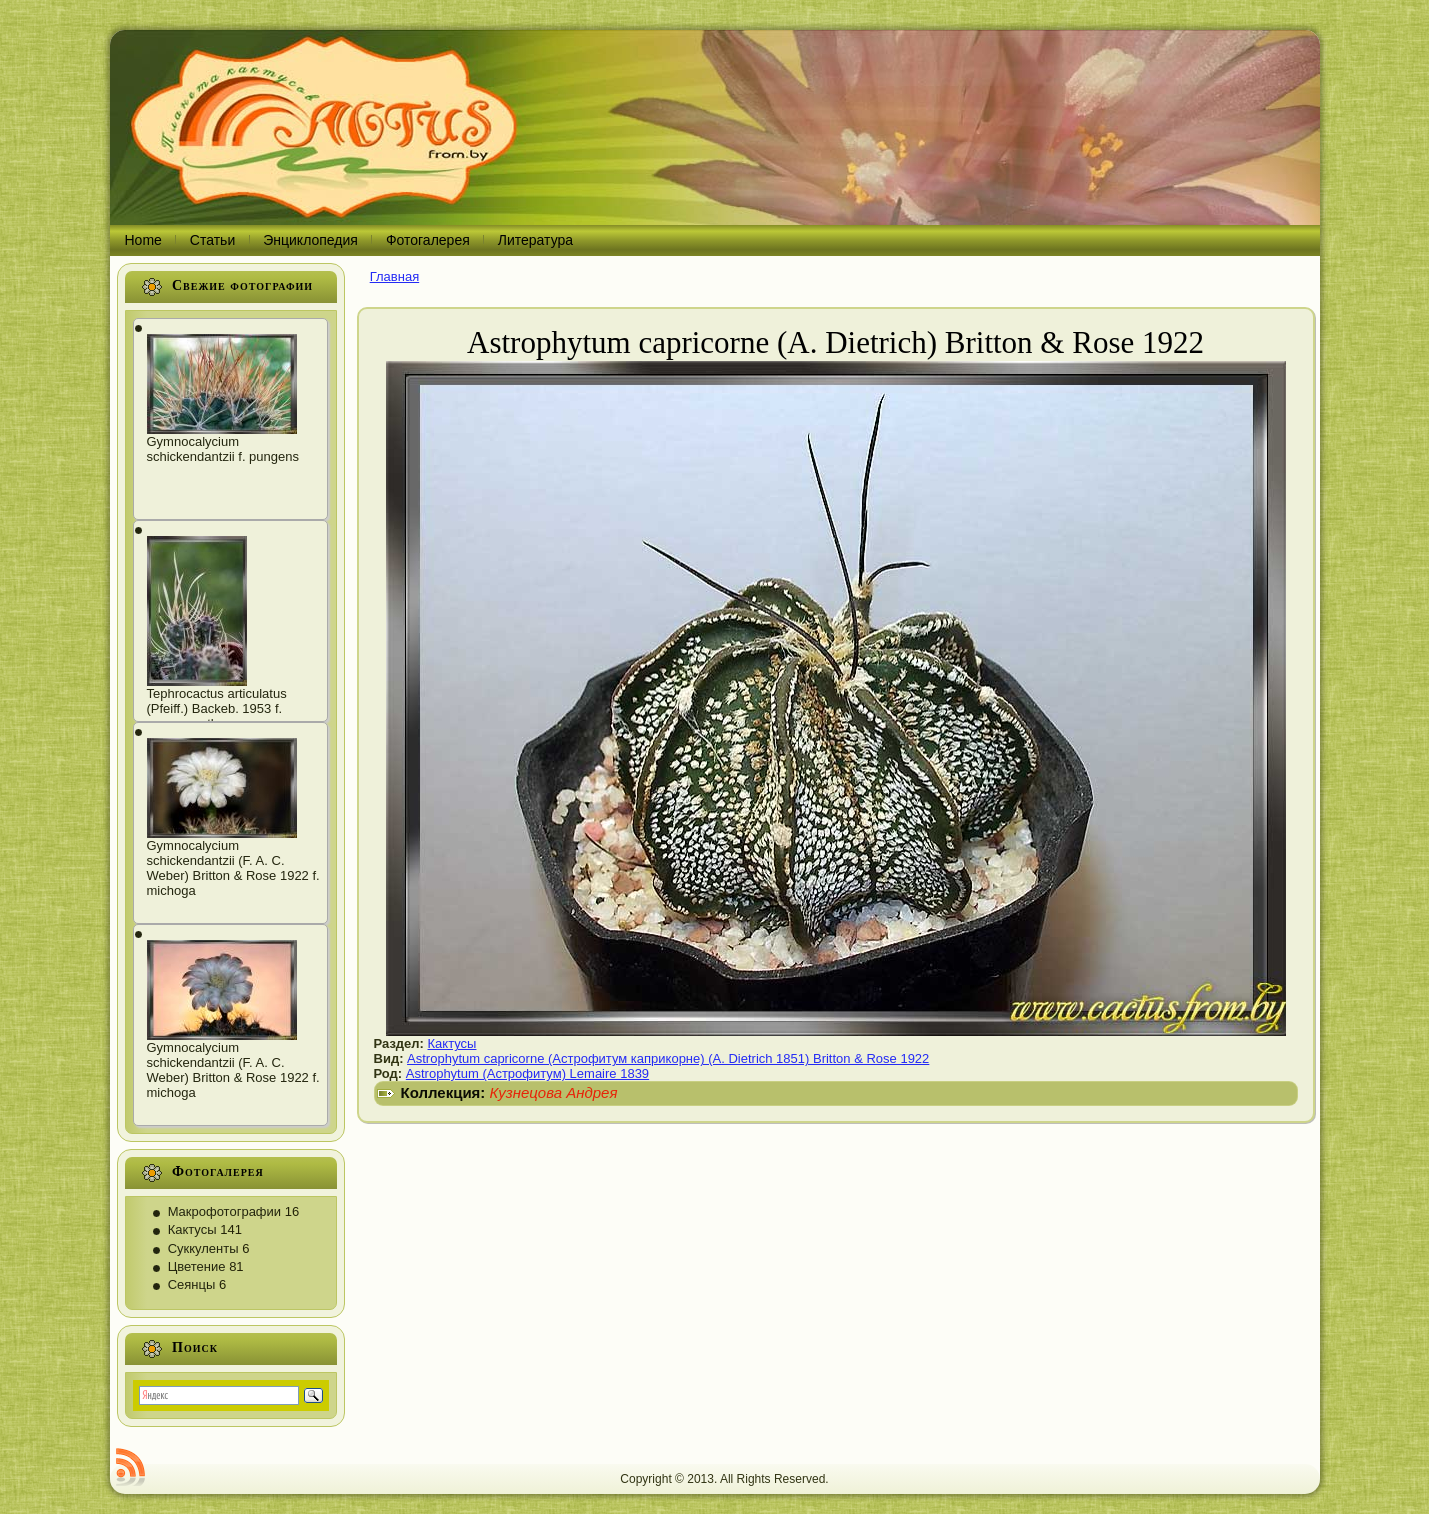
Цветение (197, 1266)
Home (143, 240)
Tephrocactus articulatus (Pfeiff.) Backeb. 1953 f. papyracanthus (217, 708)
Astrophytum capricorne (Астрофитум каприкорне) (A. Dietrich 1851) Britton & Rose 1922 (668, 1058)
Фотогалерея (428, 240)
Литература (535, 240)
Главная (394, 276)
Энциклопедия (310, 240)
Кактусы (192, 1229)
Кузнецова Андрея (554, 1092)
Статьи (212, 240)
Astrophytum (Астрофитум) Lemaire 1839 (527, 1073)
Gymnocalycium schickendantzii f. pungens (223, 449)
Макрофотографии (224, 1211)
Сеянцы (192, 1284)
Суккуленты (203, 1248)
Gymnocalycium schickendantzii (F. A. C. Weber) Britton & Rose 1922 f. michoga (233, 868)
